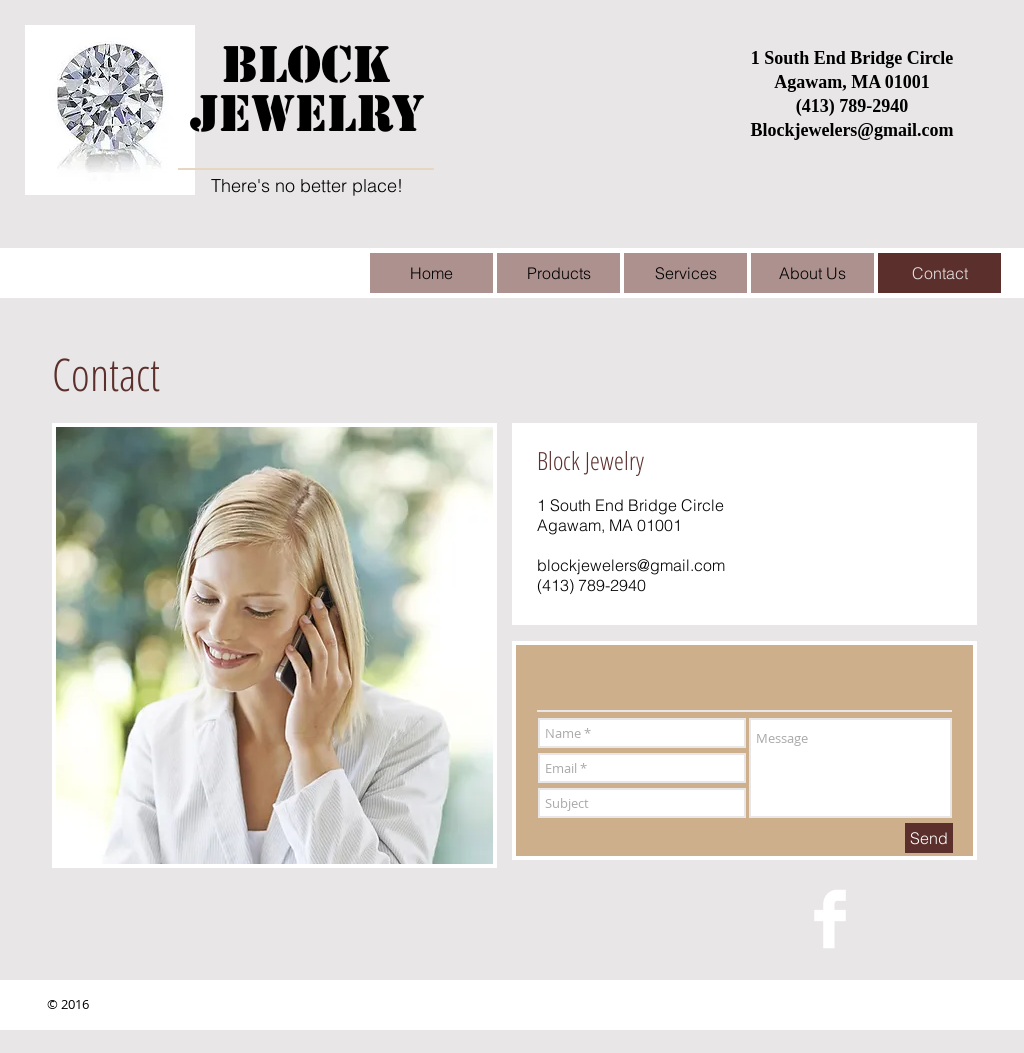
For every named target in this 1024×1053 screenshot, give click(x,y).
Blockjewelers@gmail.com (851, 130)
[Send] (929, 838)
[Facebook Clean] (830, 919)
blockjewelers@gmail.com (631, 565)
